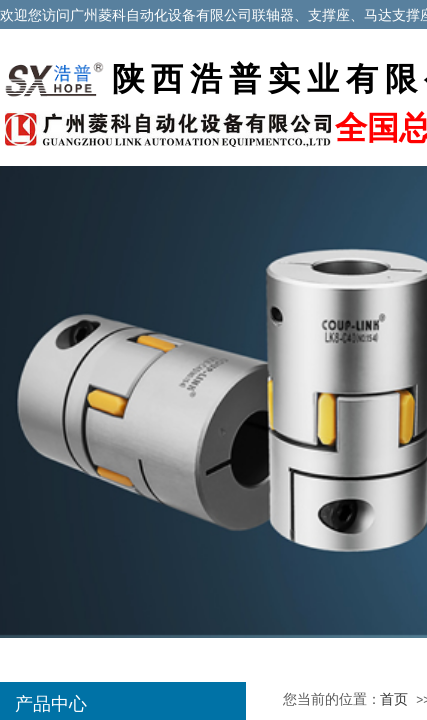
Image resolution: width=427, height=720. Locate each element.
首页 (394, 699)
